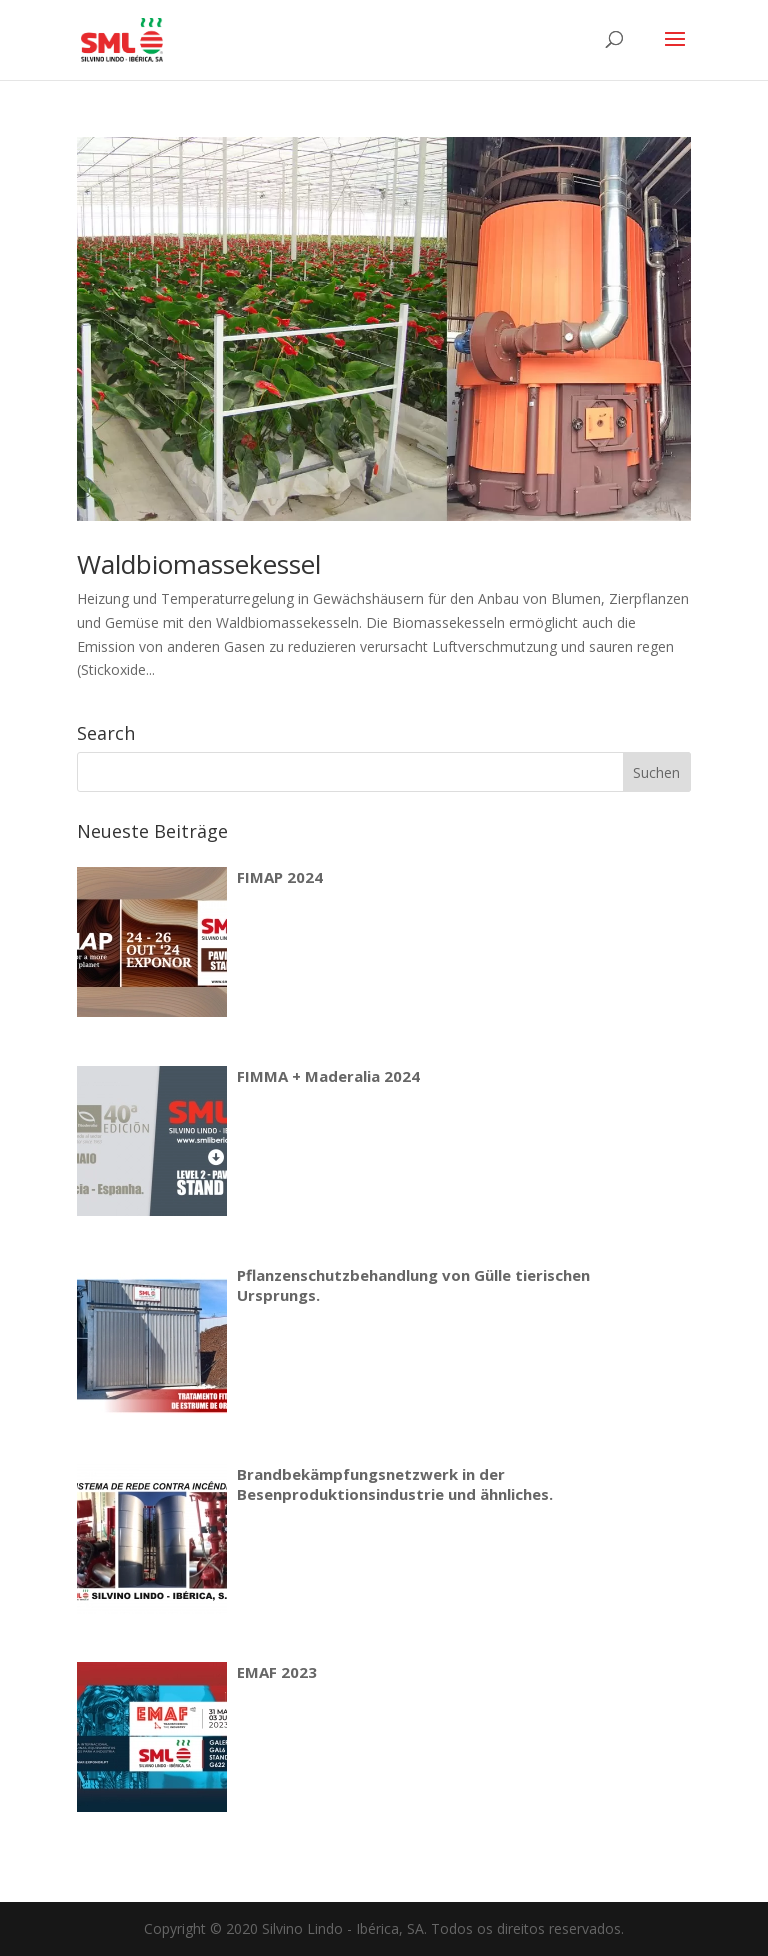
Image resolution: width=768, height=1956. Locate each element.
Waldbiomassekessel (199, 564)
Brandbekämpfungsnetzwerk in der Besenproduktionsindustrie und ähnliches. (395, 1484)
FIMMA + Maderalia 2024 (328, 1076)
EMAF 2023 (277, 1672)
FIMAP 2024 (280, 877)
